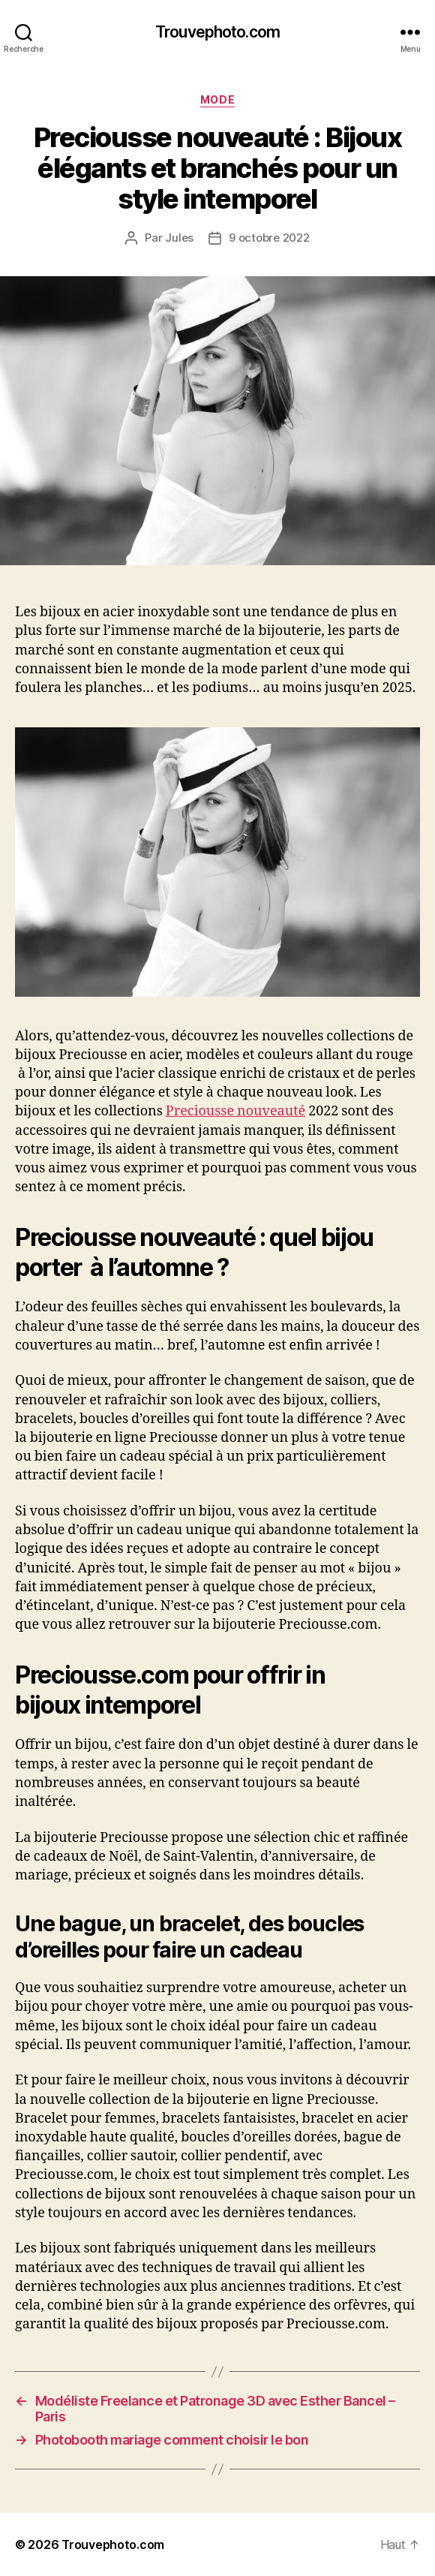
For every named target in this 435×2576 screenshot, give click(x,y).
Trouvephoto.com (217, 32)
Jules (179, 237)
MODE (217, 99)
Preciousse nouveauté (235, 1111)
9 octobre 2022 (269, 237)
